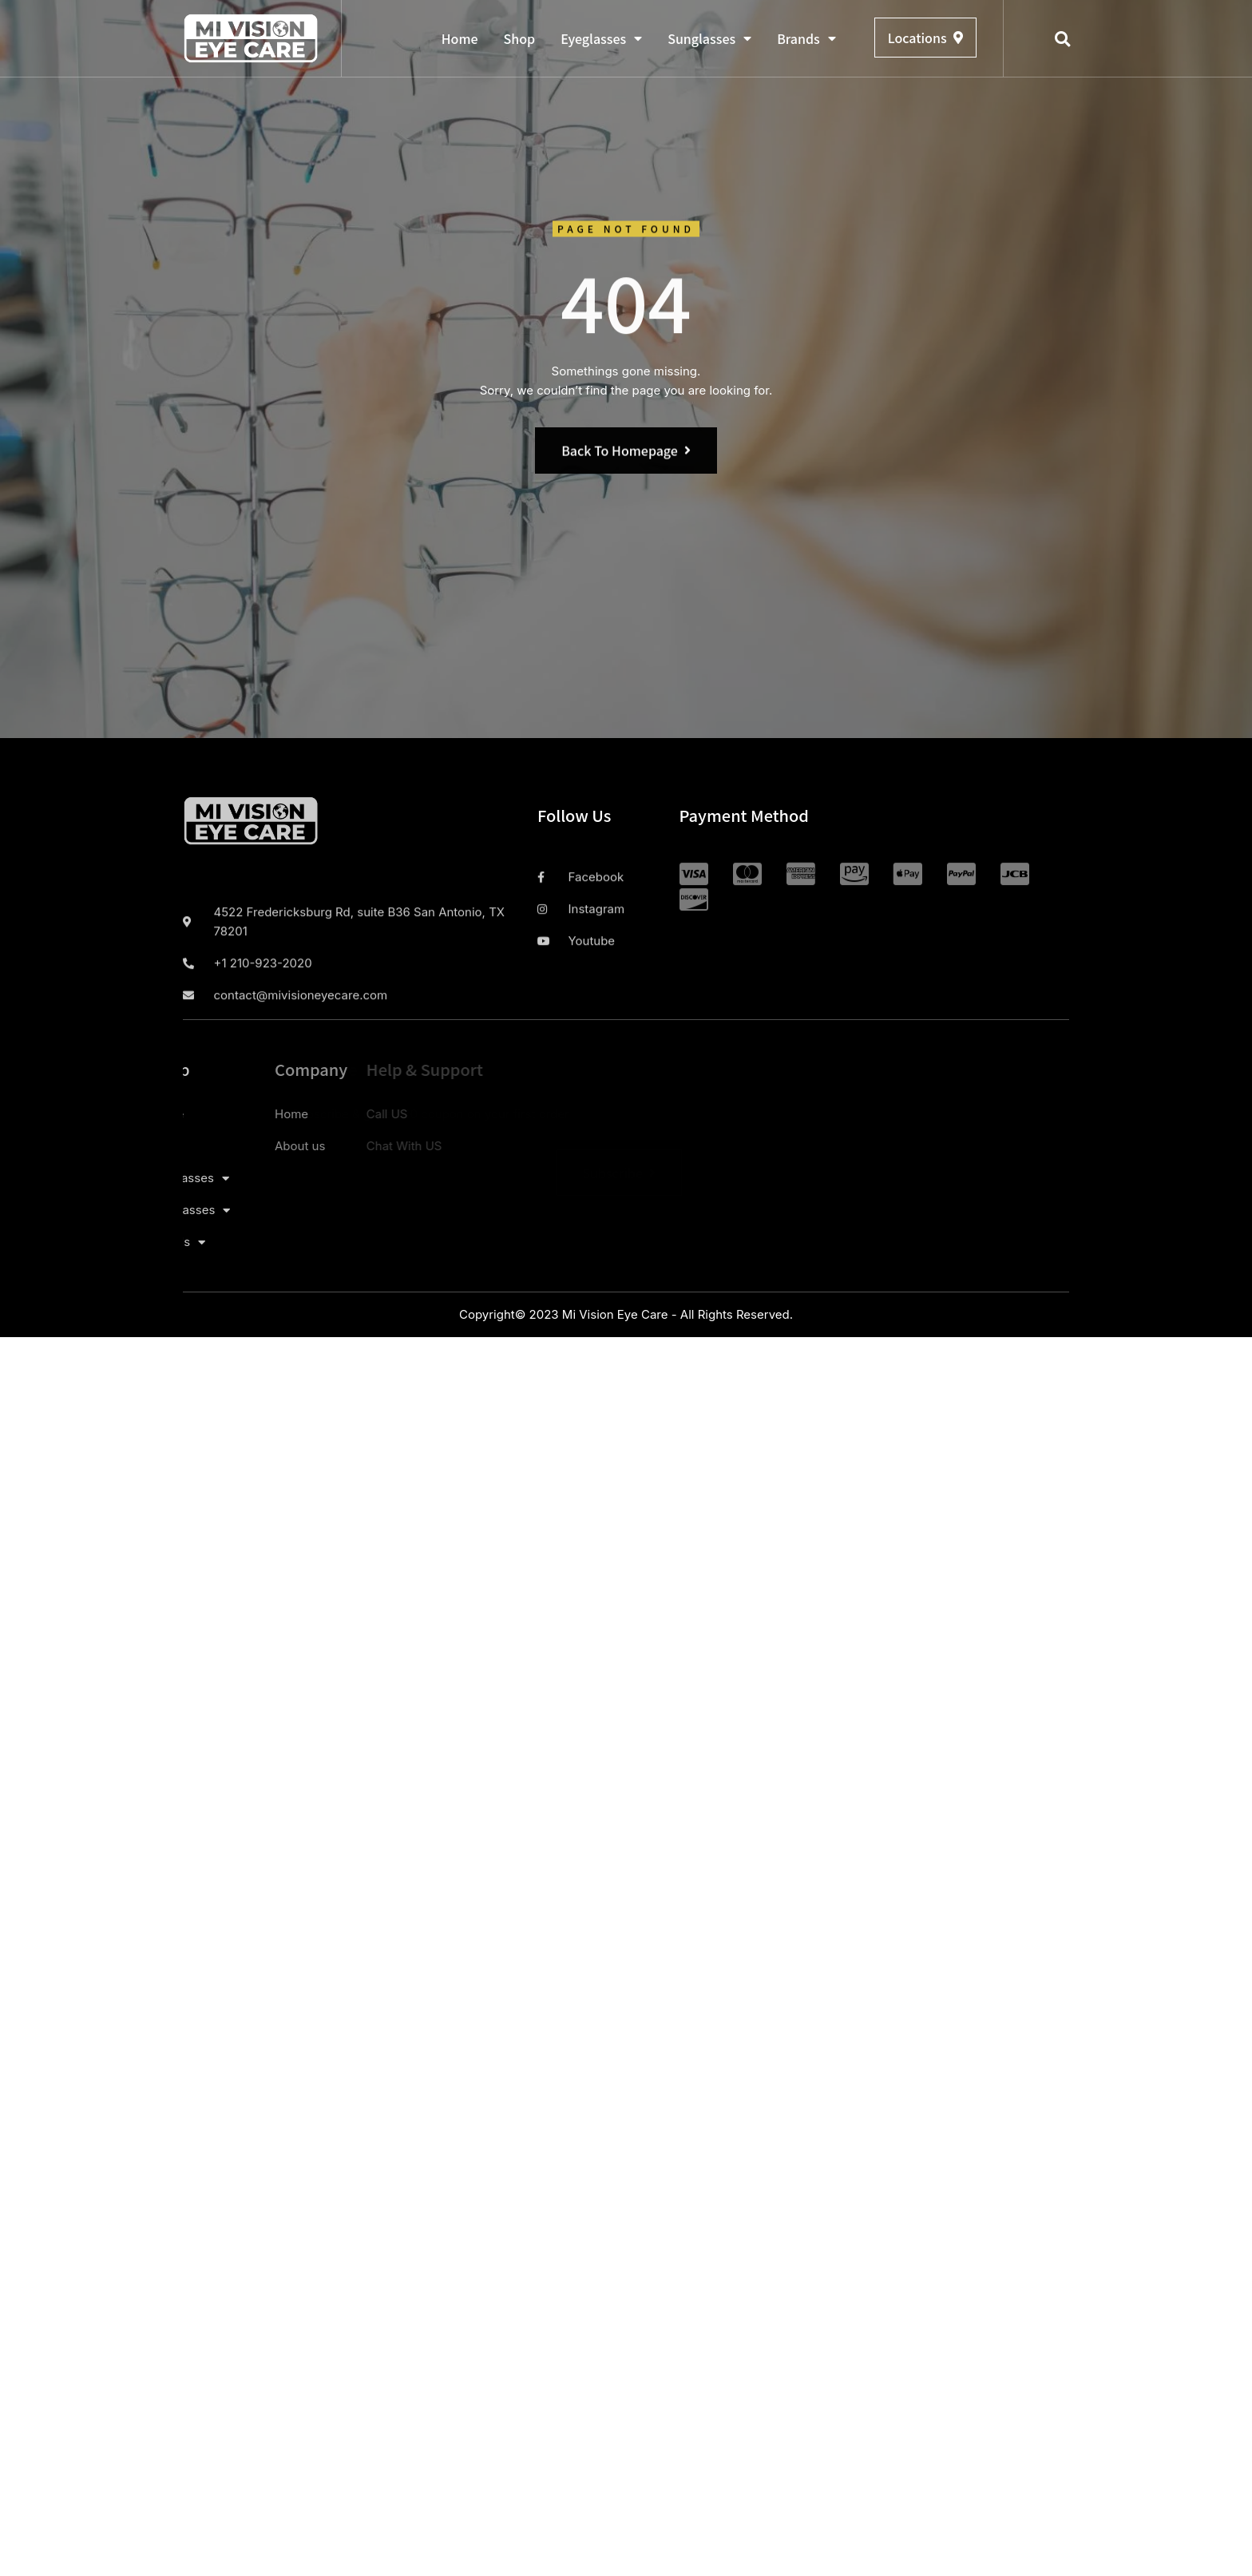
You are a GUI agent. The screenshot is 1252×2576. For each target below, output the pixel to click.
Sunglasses (709, 38)
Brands (806, 38)
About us (218, 1145)
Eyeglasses (601, 38)
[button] (1063, 39)
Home (460, 38)
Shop (520, 38)
